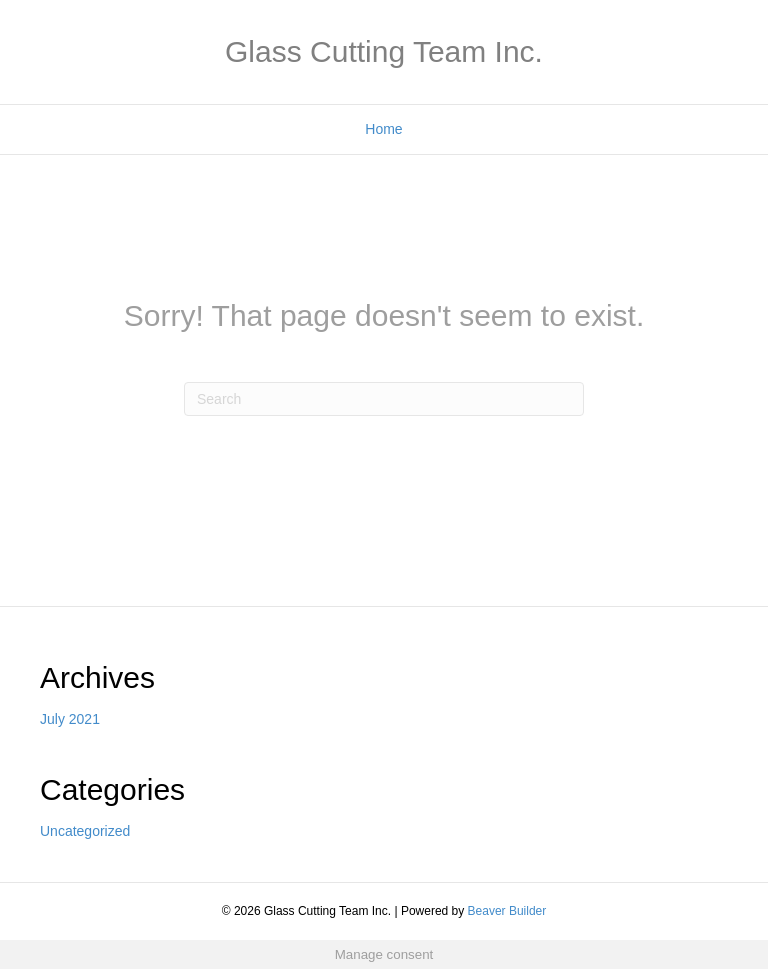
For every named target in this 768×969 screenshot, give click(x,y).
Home (383, 129)
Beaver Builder (507, 911)
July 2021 (70, 719)
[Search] (384, 399)
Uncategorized (85, 831)
